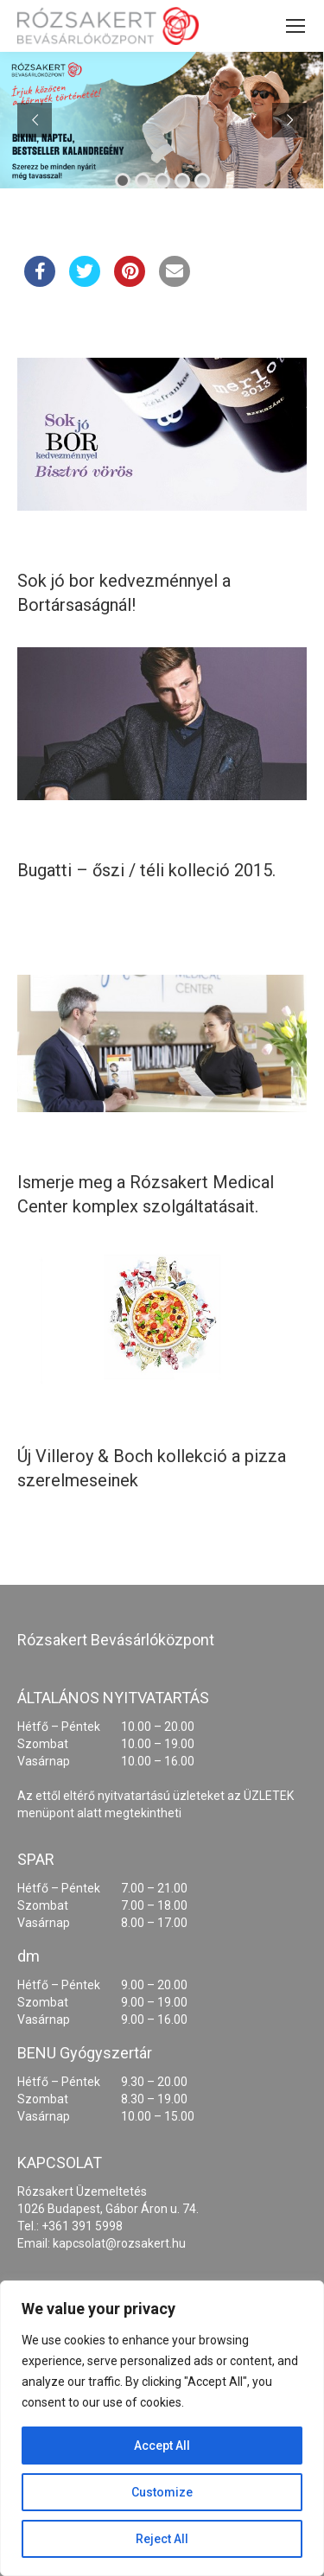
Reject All (162, 2539)
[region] (162, 2428)
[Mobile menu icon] (295, 26)
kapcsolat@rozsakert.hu (119, 2243)
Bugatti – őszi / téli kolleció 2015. (146, 870)
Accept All (162, 2445)
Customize (162, 2492)
